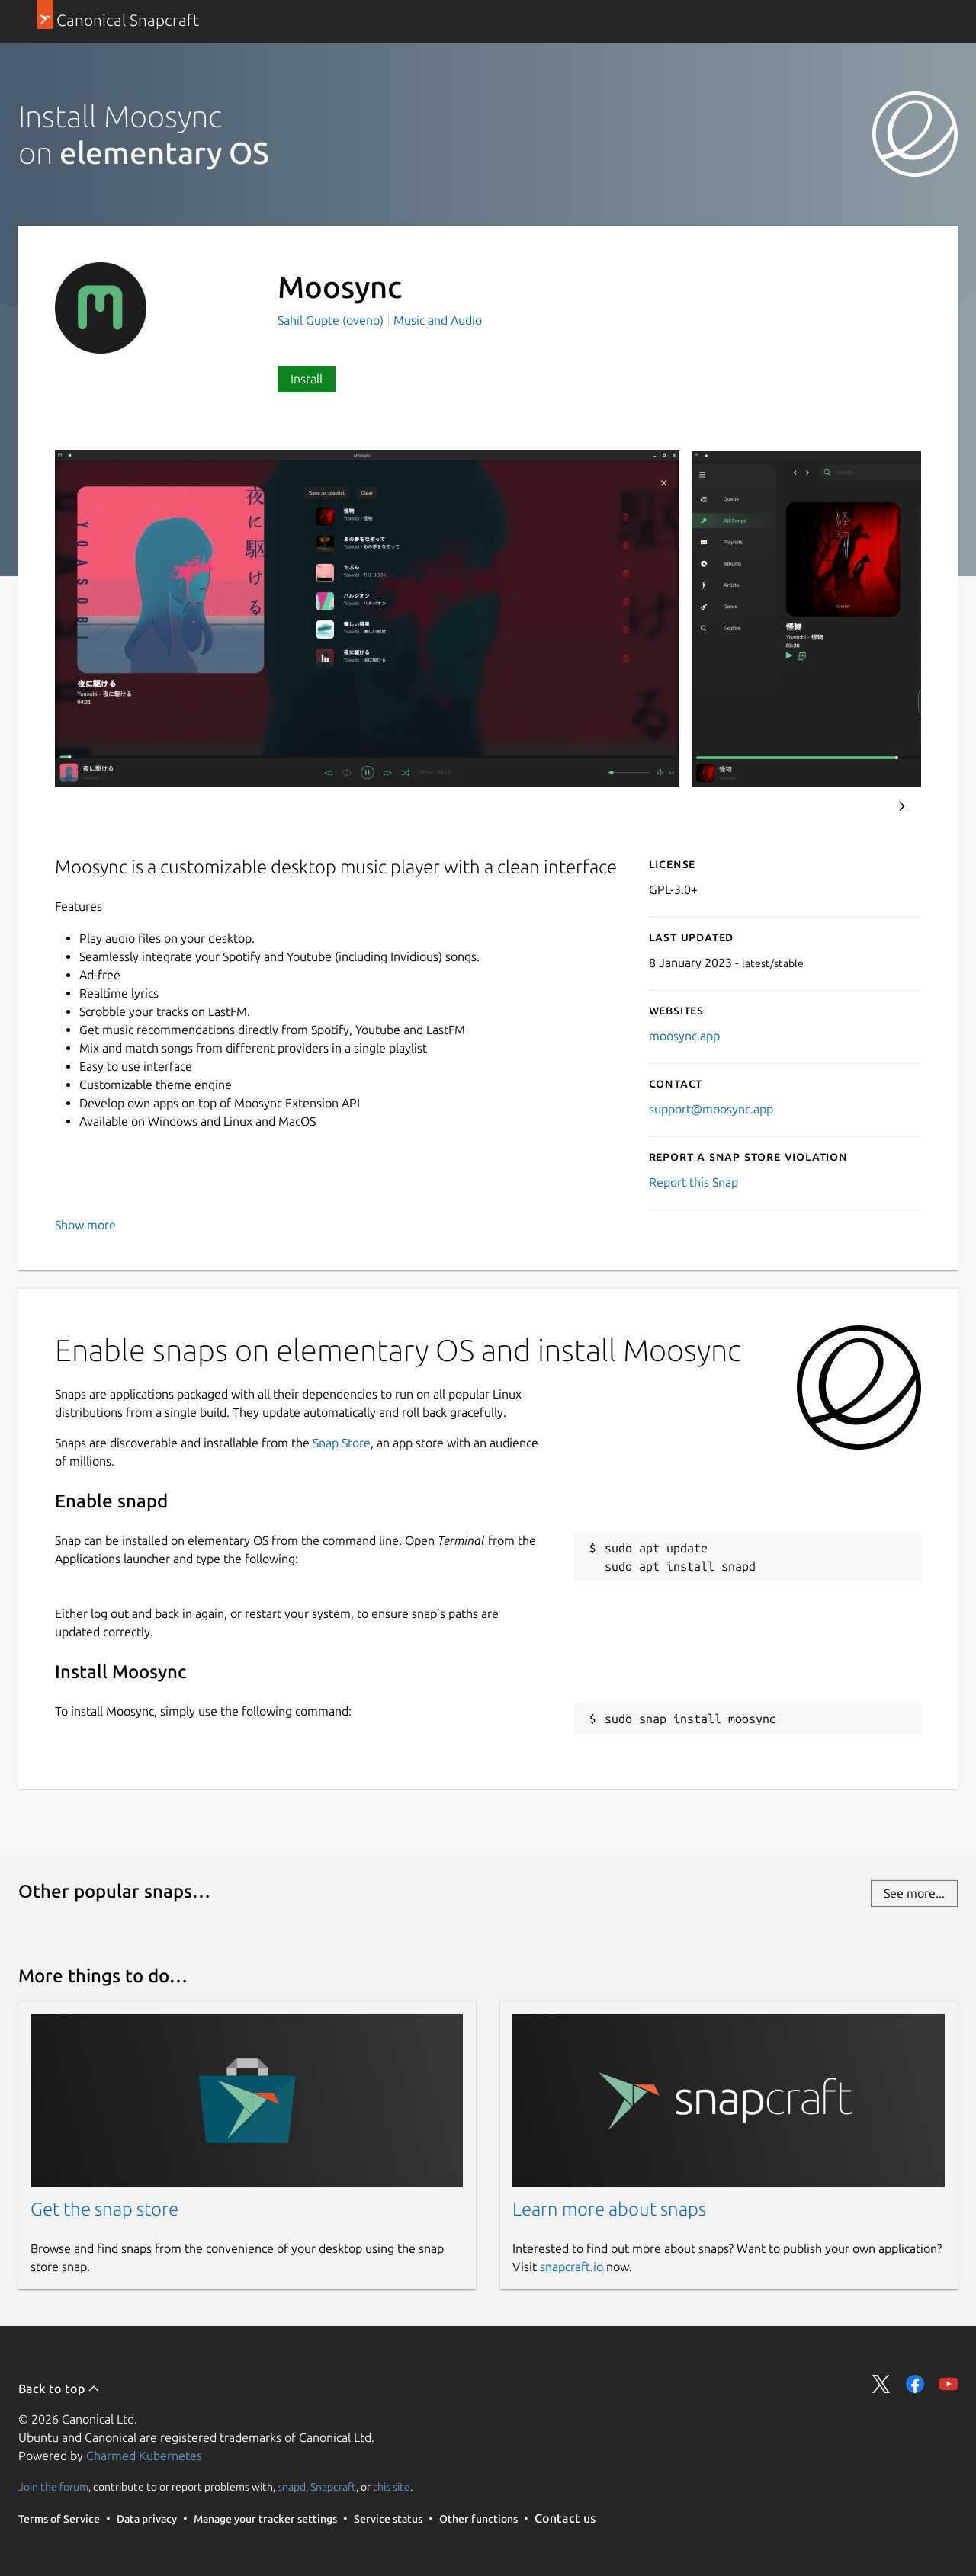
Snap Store (342, 1443)
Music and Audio (437, 320)
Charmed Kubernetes (144, 2455)
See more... (914, 1893)
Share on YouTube (948, 2384)
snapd (292, 2487)
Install (307, 379)
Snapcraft (333, 2487)
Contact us (565, 2518)
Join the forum (53, 2487)
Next (902, 806)
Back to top (59, 2388)
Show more (85, 1225)
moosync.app (684, 1036)
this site (391, 2487)
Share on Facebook (915, 2384)
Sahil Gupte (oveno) (332, 320)
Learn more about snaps (609, 2209)
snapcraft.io (571, 2266)
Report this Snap (693, 1182)
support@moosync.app (711, 1109)
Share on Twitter (881, 2384)
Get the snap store (104, 2209)
